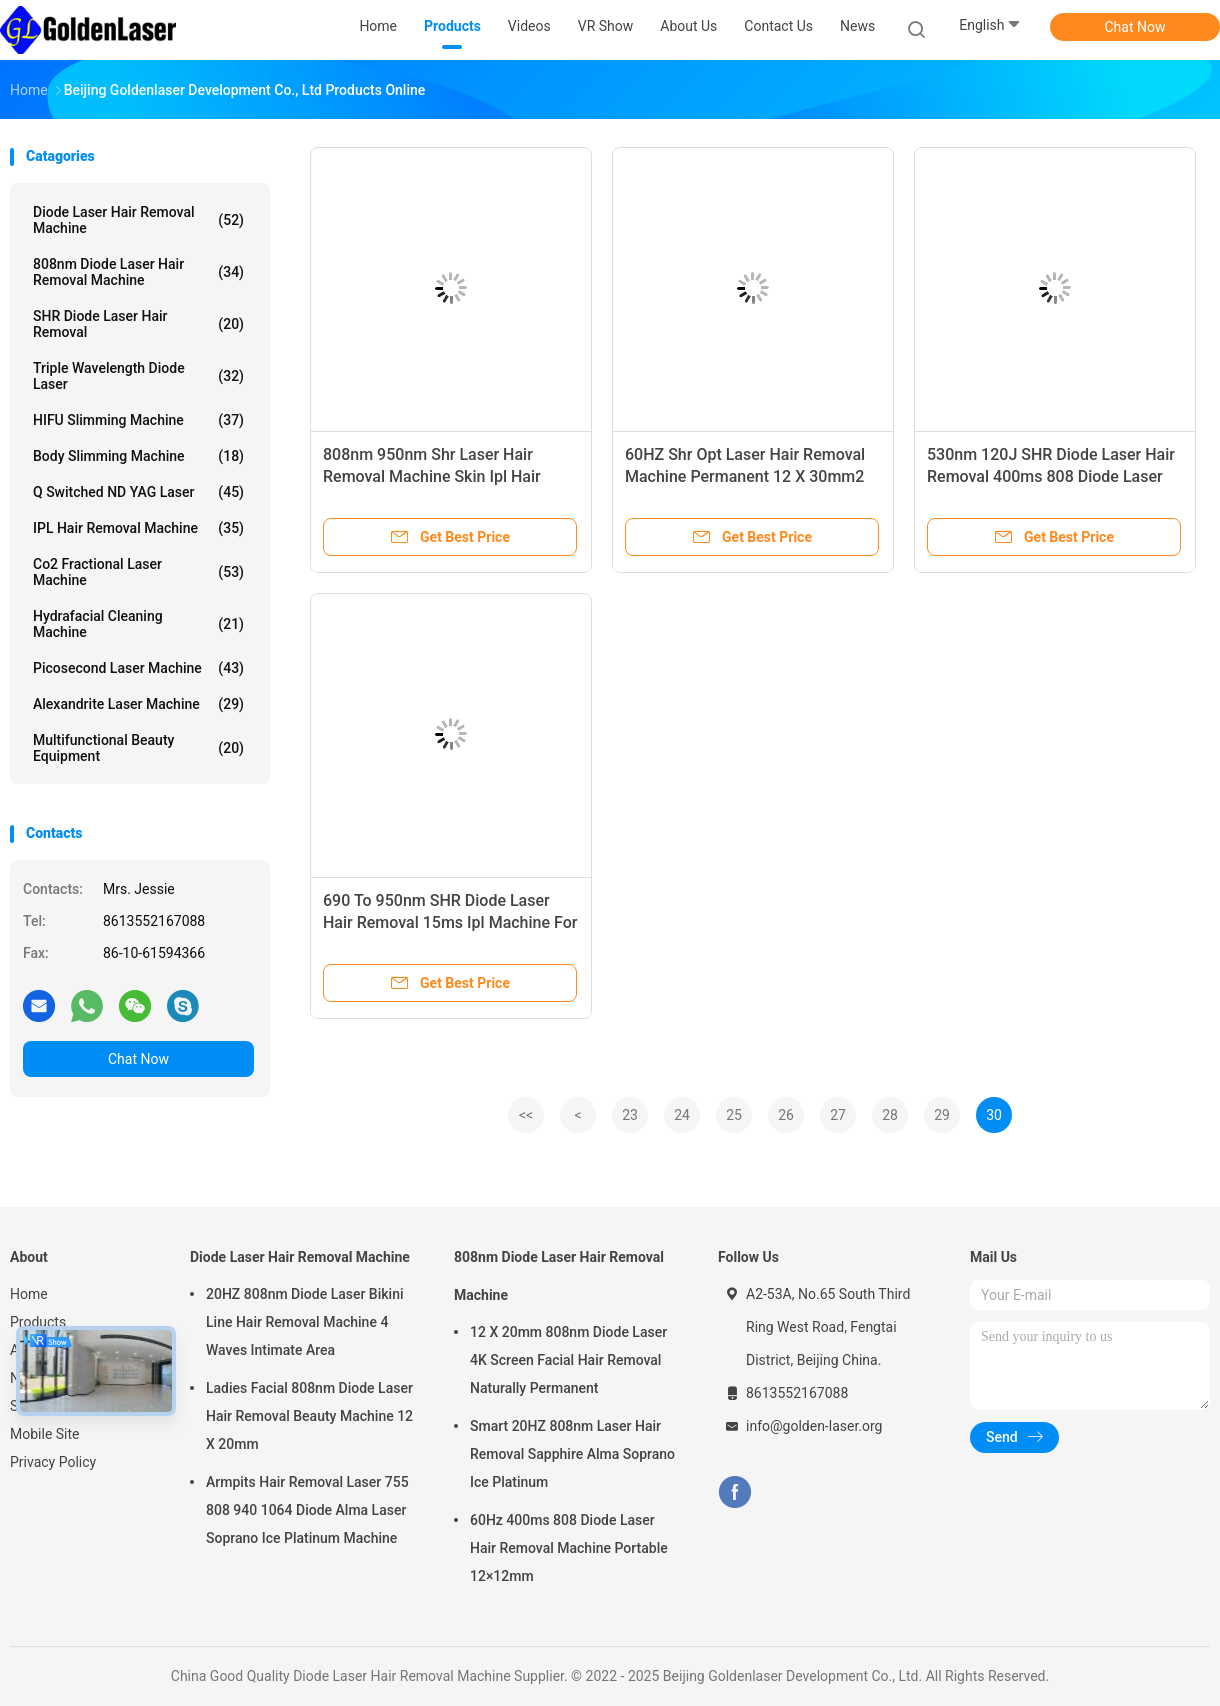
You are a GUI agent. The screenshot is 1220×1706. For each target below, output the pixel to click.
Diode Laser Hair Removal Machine (138, 220)
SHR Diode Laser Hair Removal (138, 324)
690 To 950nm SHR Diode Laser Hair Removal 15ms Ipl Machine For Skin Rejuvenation (450, 922)
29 (942, 1115)
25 (734, 1115)
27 (838, 1115)
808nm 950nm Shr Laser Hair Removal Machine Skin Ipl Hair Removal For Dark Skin (432, 476)
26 (786, 1115)
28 (890, 1115)
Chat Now (1135, 27)
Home (29, 1294)
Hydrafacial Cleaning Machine (138, 624)
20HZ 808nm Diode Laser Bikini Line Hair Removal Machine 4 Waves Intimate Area (305, 1322)
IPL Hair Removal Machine (138, 528)
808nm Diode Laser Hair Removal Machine (138, 272)
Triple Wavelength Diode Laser (138, 376)
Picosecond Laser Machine (138, 668)
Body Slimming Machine (138, 456)
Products (38, 1322)
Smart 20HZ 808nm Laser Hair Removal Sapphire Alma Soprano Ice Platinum (572, 1454)
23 (630, 1115)
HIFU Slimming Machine (138, 420)
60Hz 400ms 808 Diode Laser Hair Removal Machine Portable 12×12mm (569, 1548)
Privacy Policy (53, 1462)
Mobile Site (45, 1434)
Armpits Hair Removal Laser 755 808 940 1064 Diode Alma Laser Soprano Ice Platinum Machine (307, 1510)
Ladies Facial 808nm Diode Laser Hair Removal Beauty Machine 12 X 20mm (309, 1416)
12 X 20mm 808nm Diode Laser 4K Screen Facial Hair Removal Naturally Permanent (568, 1360)
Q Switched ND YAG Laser (138, 492)
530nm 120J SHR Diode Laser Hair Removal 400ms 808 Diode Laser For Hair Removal (1051, 476)
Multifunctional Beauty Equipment (138, 748)
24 (682, 1115)
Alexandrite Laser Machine (138, 704)
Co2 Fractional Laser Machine (138, 572)
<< (526, 1115)
